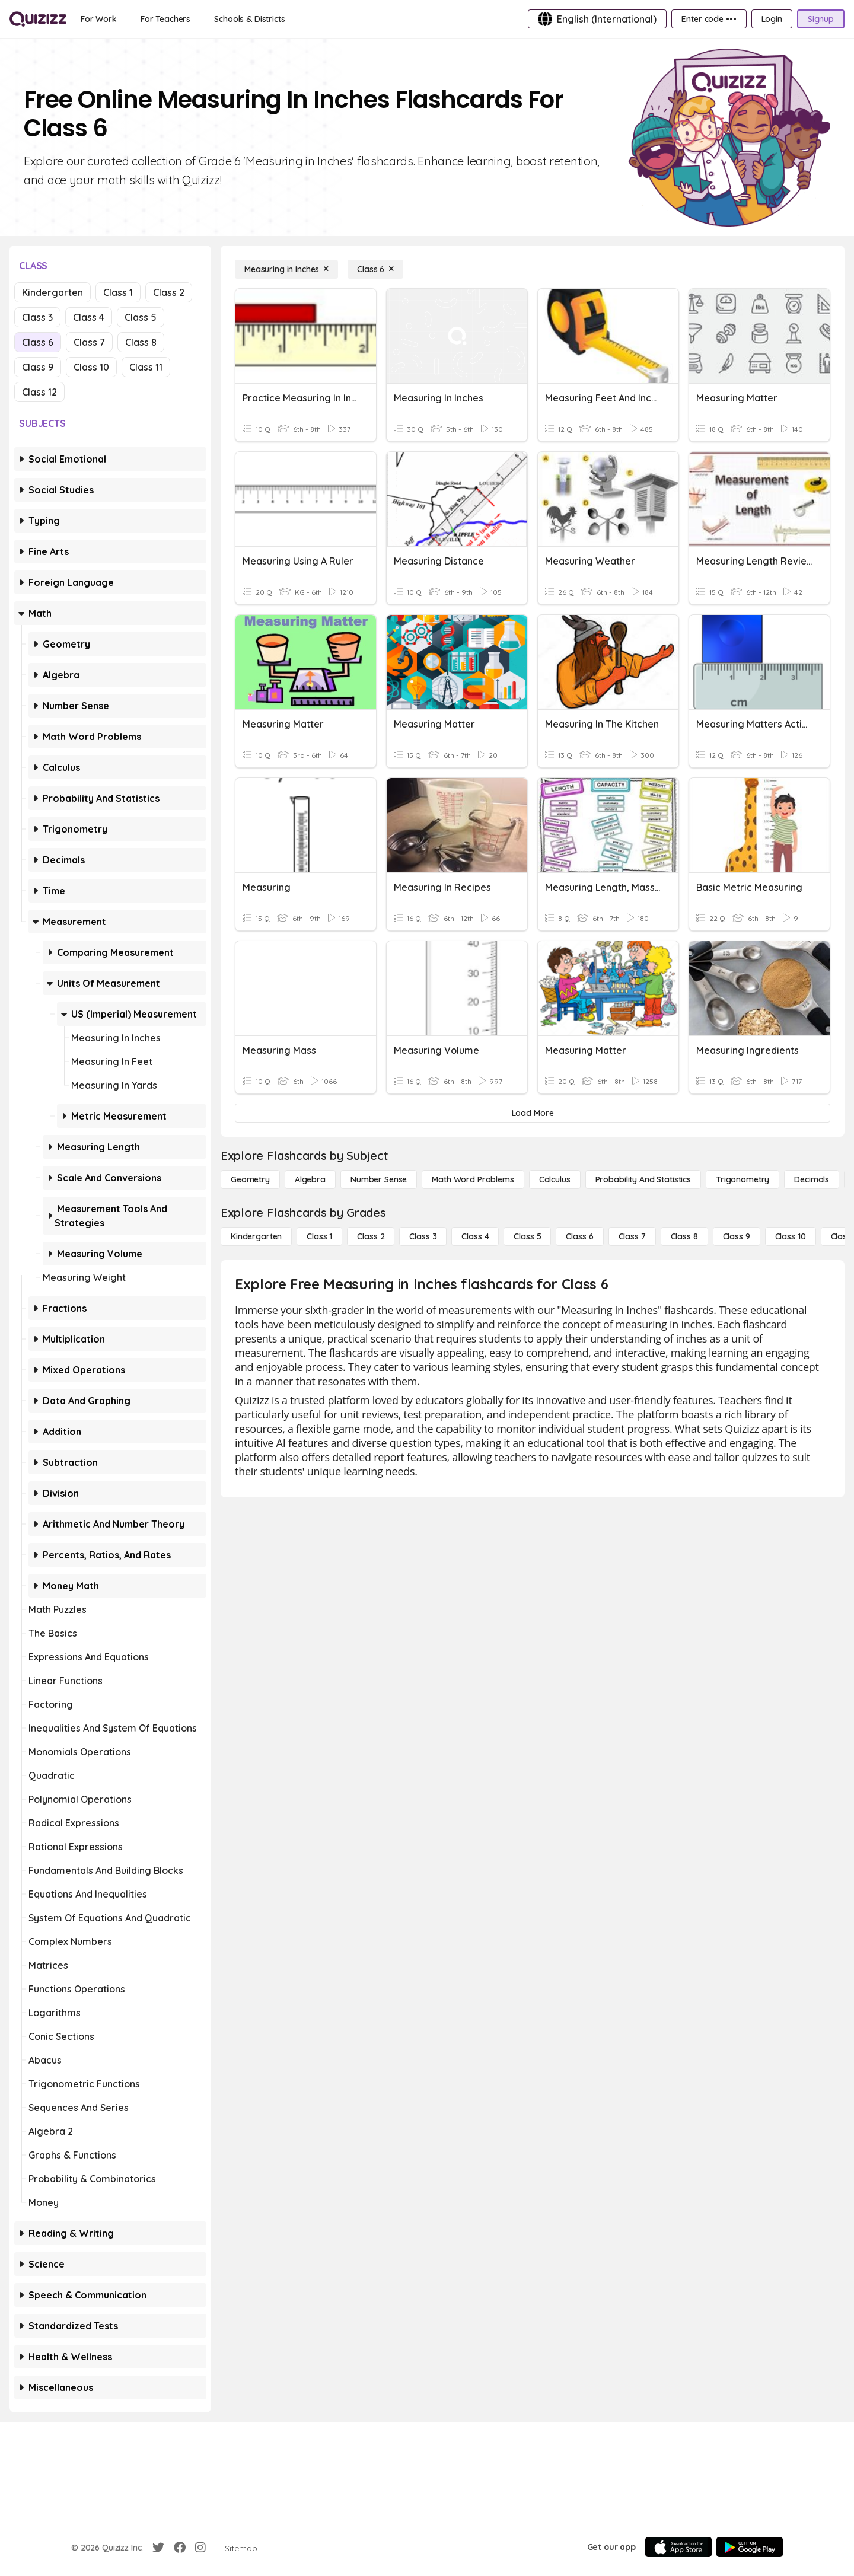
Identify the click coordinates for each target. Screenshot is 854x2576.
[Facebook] (180, 2547)
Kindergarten (52, 292)
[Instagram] (200, 2547)
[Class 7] (632, 1236)
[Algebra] (310, 1179)
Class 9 (37, 367)
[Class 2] (370, 1236)
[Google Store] (749, 2547)
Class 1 (118, 292)
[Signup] (821, 18)
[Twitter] (158, 2547)
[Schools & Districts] (249, 18)
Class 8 (141, 342)
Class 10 (91, 367)
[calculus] (555, 1179)
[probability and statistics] (643, 1179)
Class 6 (37, 342)
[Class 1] (319, 1236)
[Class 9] (736, 1236)
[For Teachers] (165, 18)
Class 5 (141, 317)
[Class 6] (375, 269)
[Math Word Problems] (473, 1179)
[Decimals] (811, 1179)
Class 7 (89, 342)
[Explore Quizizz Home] (37, 19)
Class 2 (168, 292)
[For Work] (98, 18)
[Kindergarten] (256, 1236)
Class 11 (145, 367)
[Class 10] (790, 1236)
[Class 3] (423, 1236)
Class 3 (37, 317)
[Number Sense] (378, 1179)
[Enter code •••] (708, 18)
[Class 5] (527, 1236)
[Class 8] (684, 1236)
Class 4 (88, 317)
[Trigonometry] (742, 1179)
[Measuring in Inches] (286, 269)
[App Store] (678, 2547)
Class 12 (39, 392)
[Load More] (532, 1113)
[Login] (771, 18)
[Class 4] (475, 1236)
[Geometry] (250, 1179)
